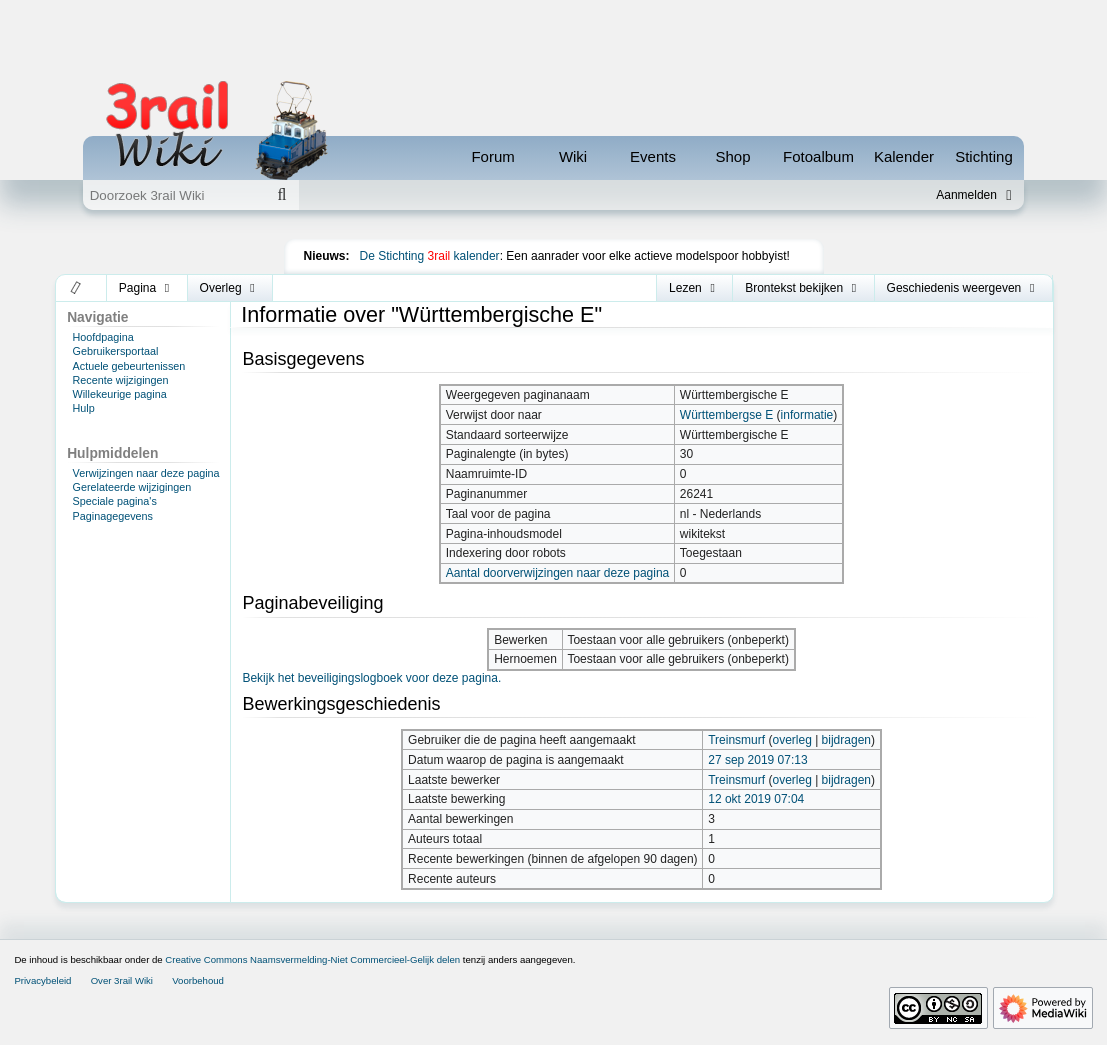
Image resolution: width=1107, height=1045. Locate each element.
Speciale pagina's (115, 501)
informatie (807, 415)
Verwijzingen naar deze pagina (146, 473)
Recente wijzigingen (121, 380)
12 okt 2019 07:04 (756, 799)
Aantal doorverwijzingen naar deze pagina (557, 573)
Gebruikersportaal (116, 351)
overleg (791, 740)
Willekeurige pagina (120, 394)
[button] (76, 288)
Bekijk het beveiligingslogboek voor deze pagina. (371, 678)
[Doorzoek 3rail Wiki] (174, 195)
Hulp (84, 408)
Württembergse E (726, 415)
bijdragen (846, 740)
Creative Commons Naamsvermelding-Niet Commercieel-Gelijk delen (312, 959)
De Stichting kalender (430, 256)
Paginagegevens (113, 516)
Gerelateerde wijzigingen (132, 487)
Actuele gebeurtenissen (129, 366)
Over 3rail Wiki (122, 980)
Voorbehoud (198, 980)
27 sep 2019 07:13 (757, 760)
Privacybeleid (42, 980)
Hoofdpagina (103, 337)
